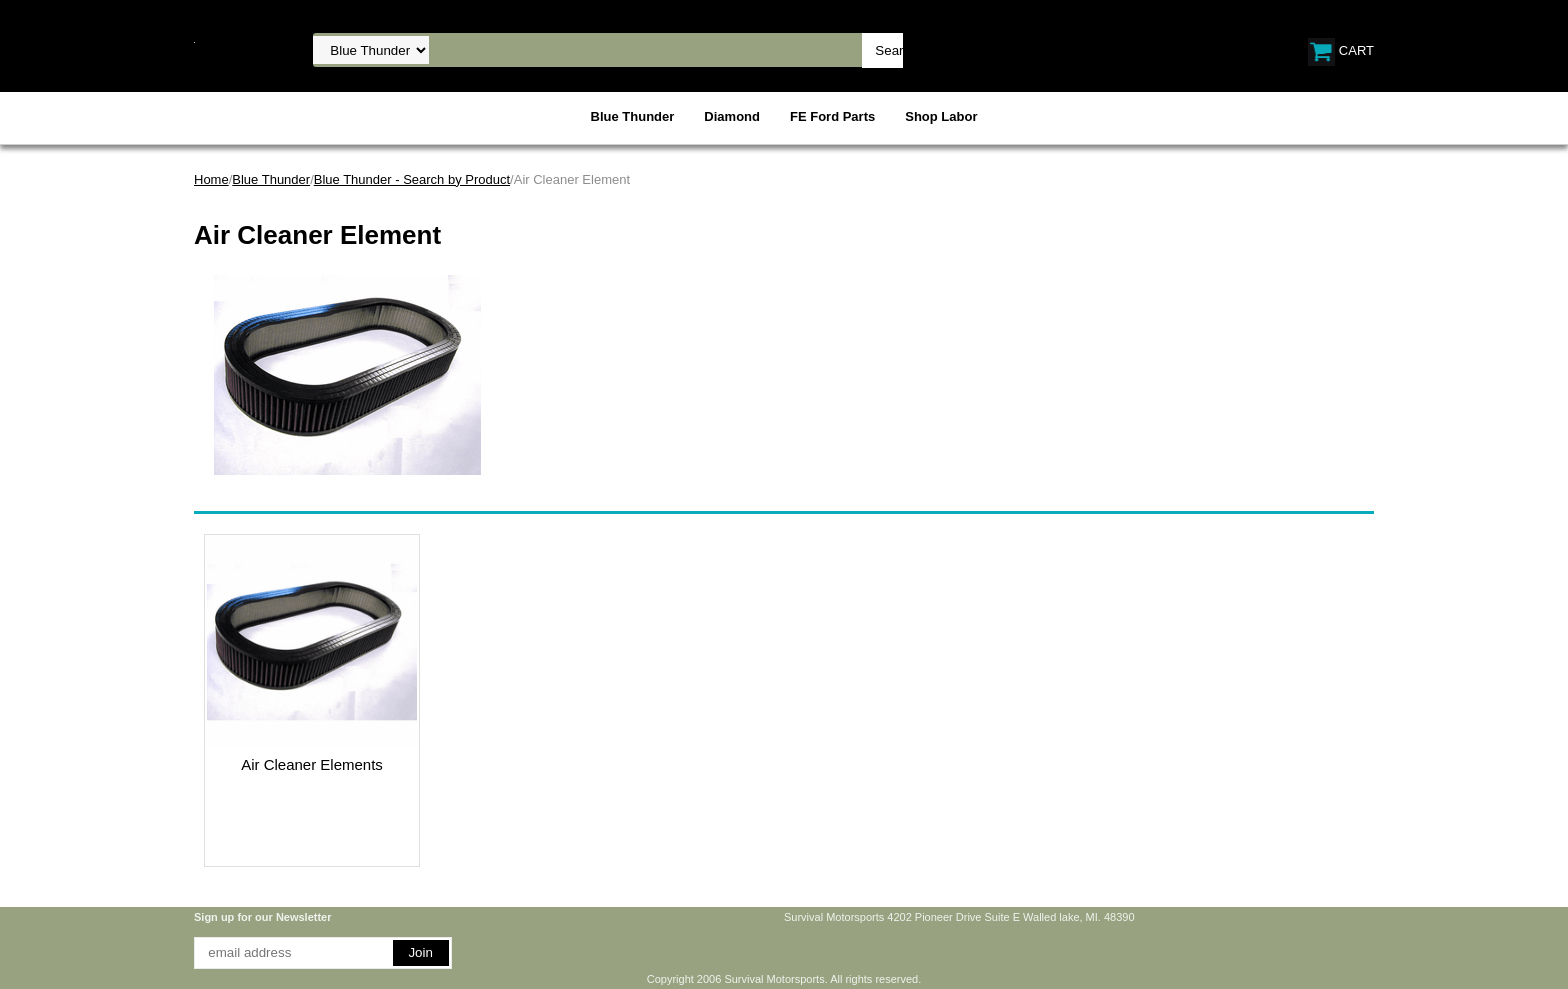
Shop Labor (941, 116)
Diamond (732, 116)
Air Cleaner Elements (312, 764)
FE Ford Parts (832, 116)
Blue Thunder (633, 116)
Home (211, 179)
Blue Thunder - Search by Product (412, 179)
